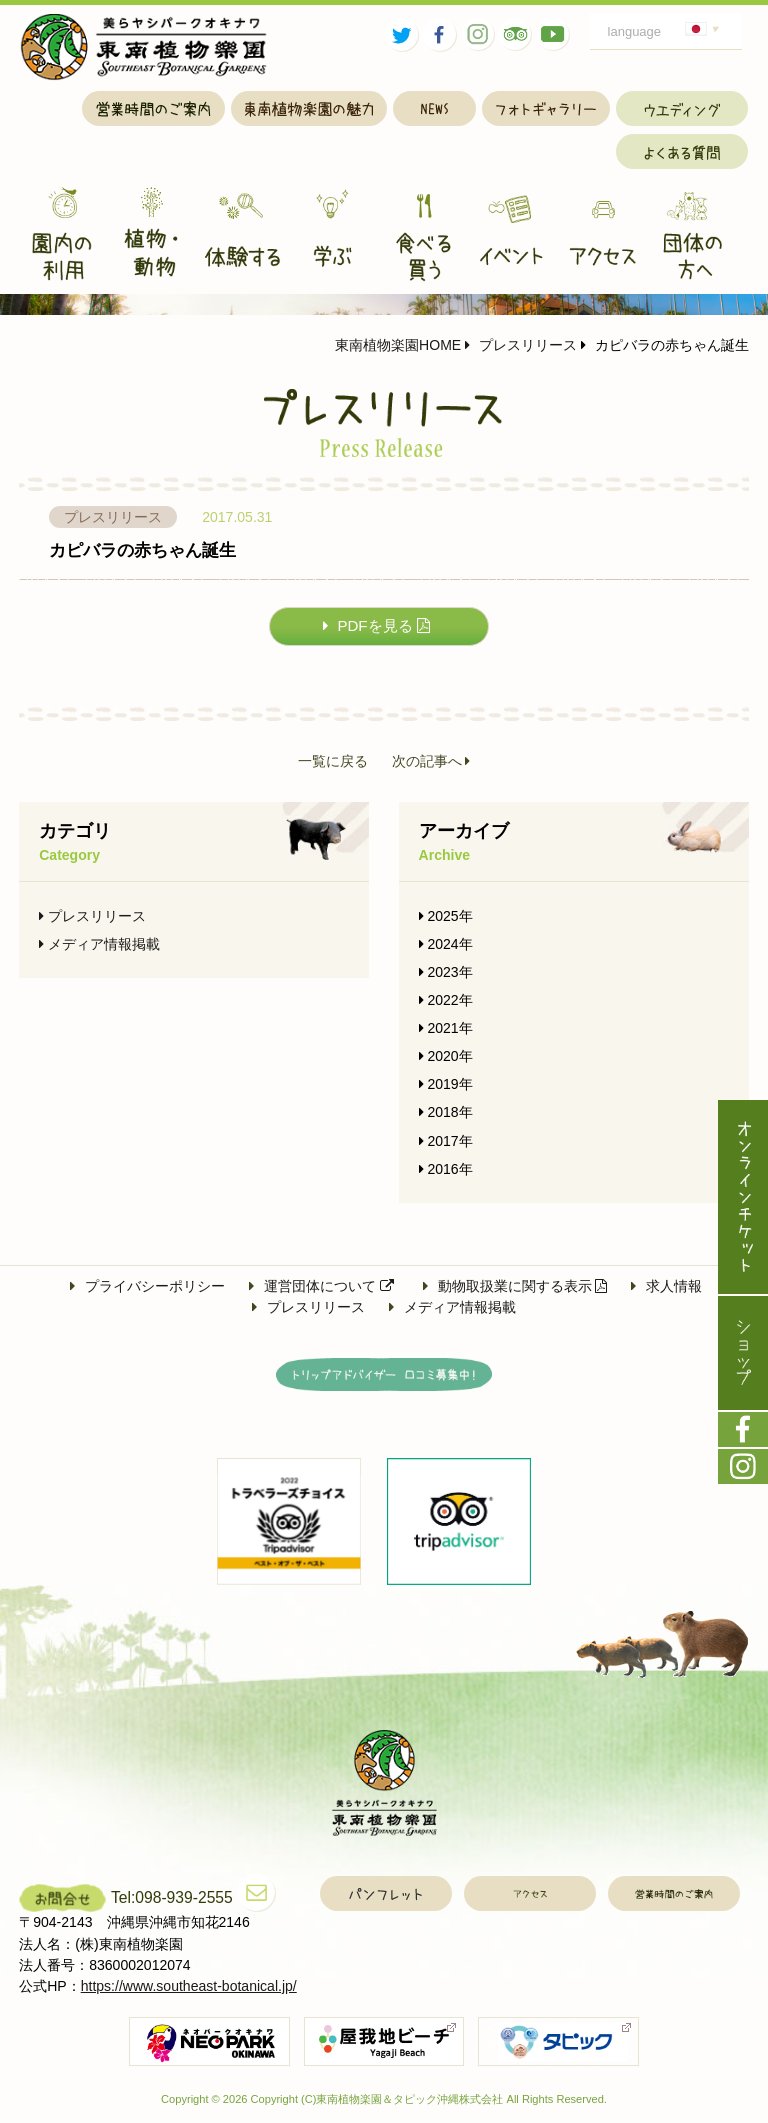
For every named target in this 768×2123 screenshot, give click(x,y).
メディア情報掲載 (99, 944)
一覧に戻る (333, 762)
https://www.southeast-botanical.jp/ (189, 1986)
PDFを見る (376, 625)
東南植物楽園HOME (398, 345)
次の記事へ (431, 762)
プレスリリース (521, 345)
